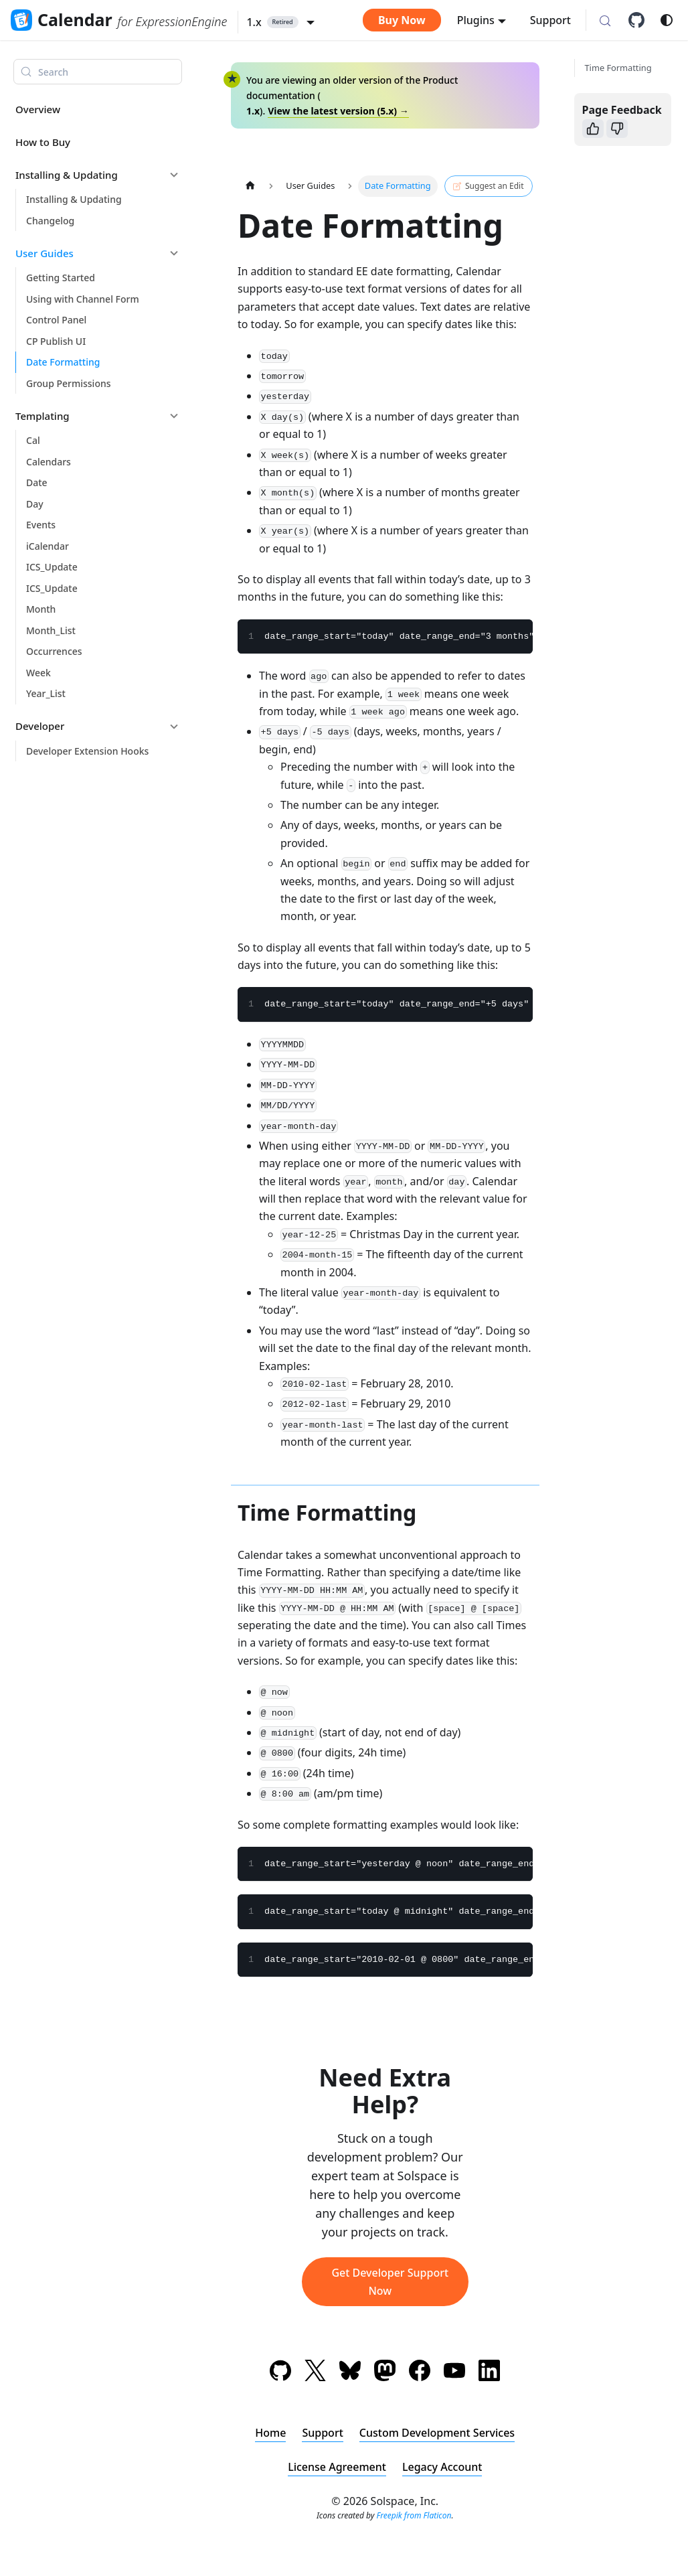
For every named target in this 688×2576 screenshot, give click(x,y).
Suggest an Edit (488, 186)
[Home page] (250, 185)
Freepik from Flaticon (414, 2515)
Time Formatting (618, 68)
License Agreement (337, 2466)
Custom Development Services (437, 2432)
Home (270, 2432)
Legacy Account (442, 2466)
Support (550, 20)
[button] (280, 22)
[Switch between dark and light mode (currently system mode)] (666, 20)
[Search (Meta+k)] (605, 21)
